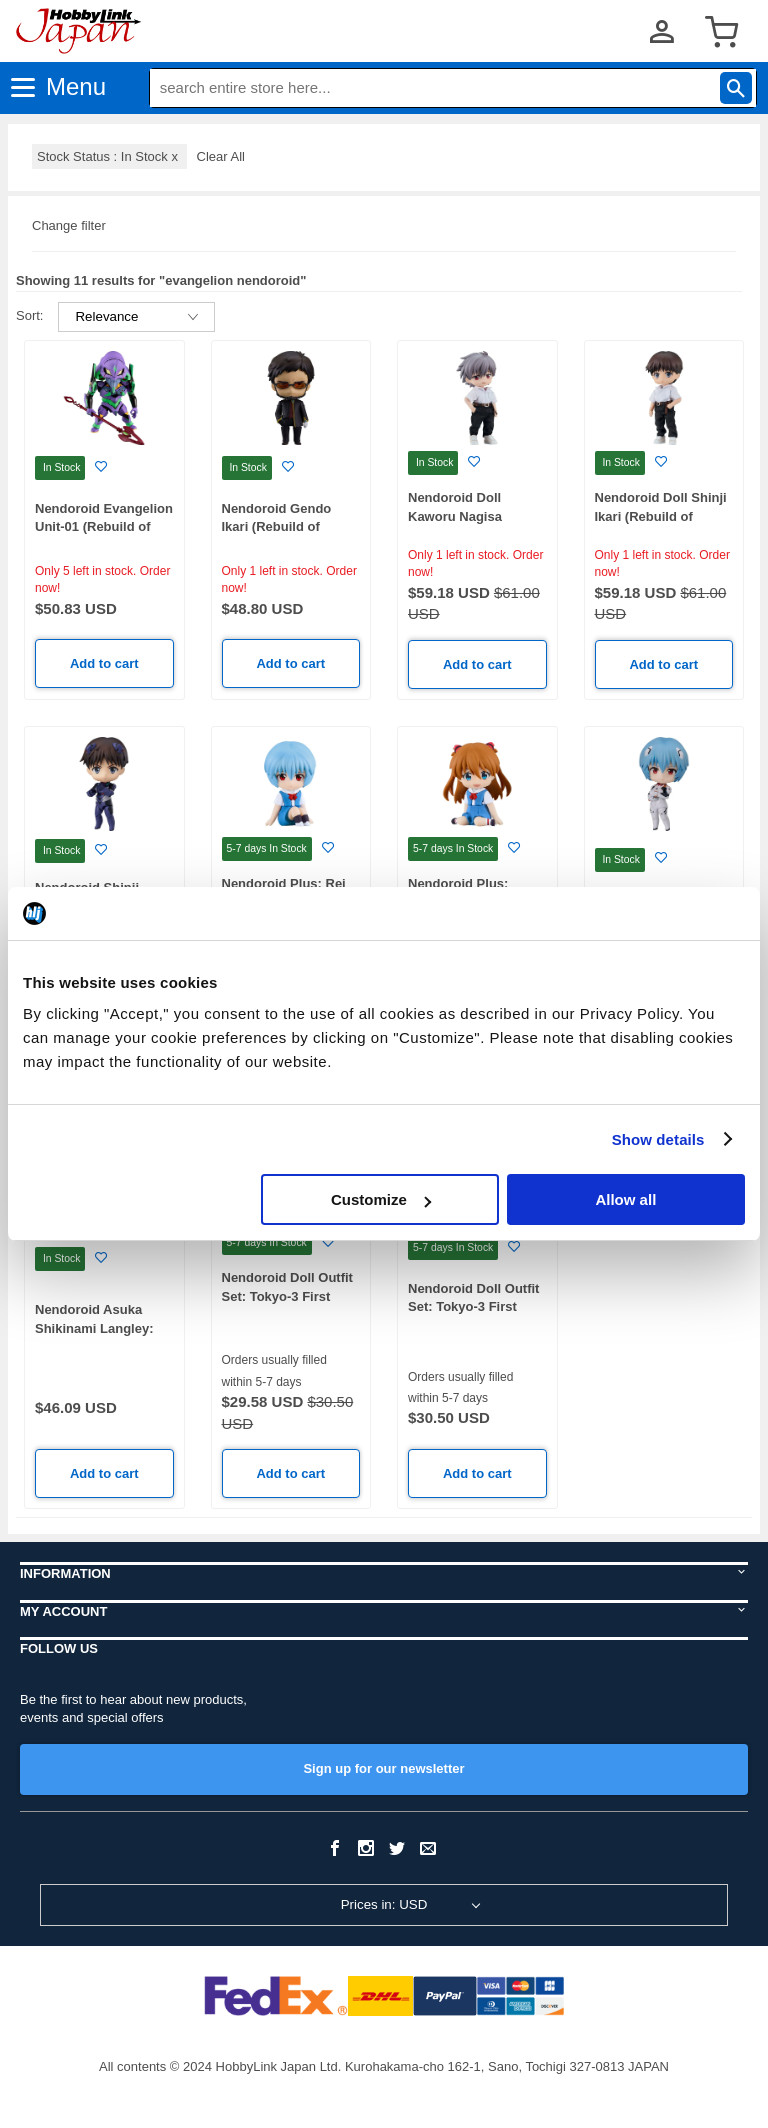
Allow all (625, 1199)
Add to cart (104, 663)
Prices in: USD (384, 1904)
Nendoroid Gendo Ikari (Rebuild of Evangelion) (277, 527)
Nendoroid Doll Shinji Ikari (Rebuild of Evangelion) (661, 516)
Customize (381, 1199)
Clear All (221, 156)
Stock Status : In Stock (109, 156)
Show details (658, 1139)
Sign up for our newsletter (383, 1768)
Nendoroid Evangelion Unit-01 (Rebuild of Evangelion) (104, 527)
